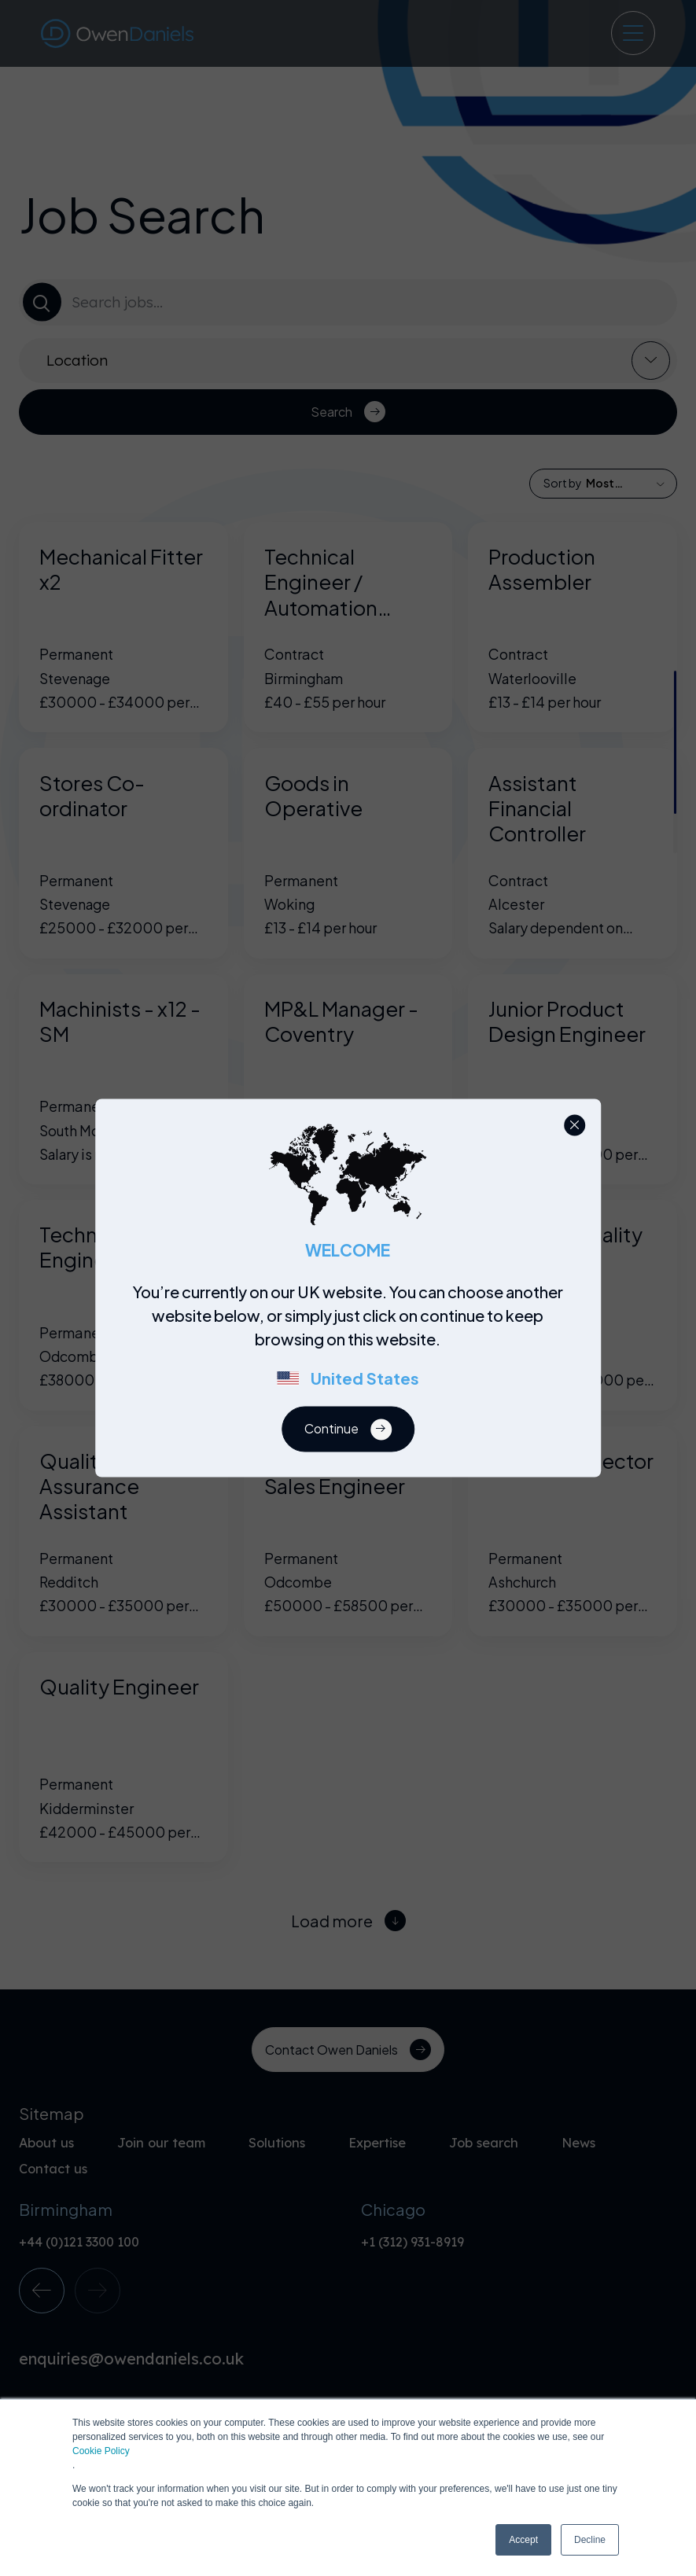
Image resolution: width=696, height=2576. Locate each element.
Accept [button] (523, 2539)
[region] (353, 1344)
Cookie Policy (101, 2450)
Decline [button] (590, 2539)
